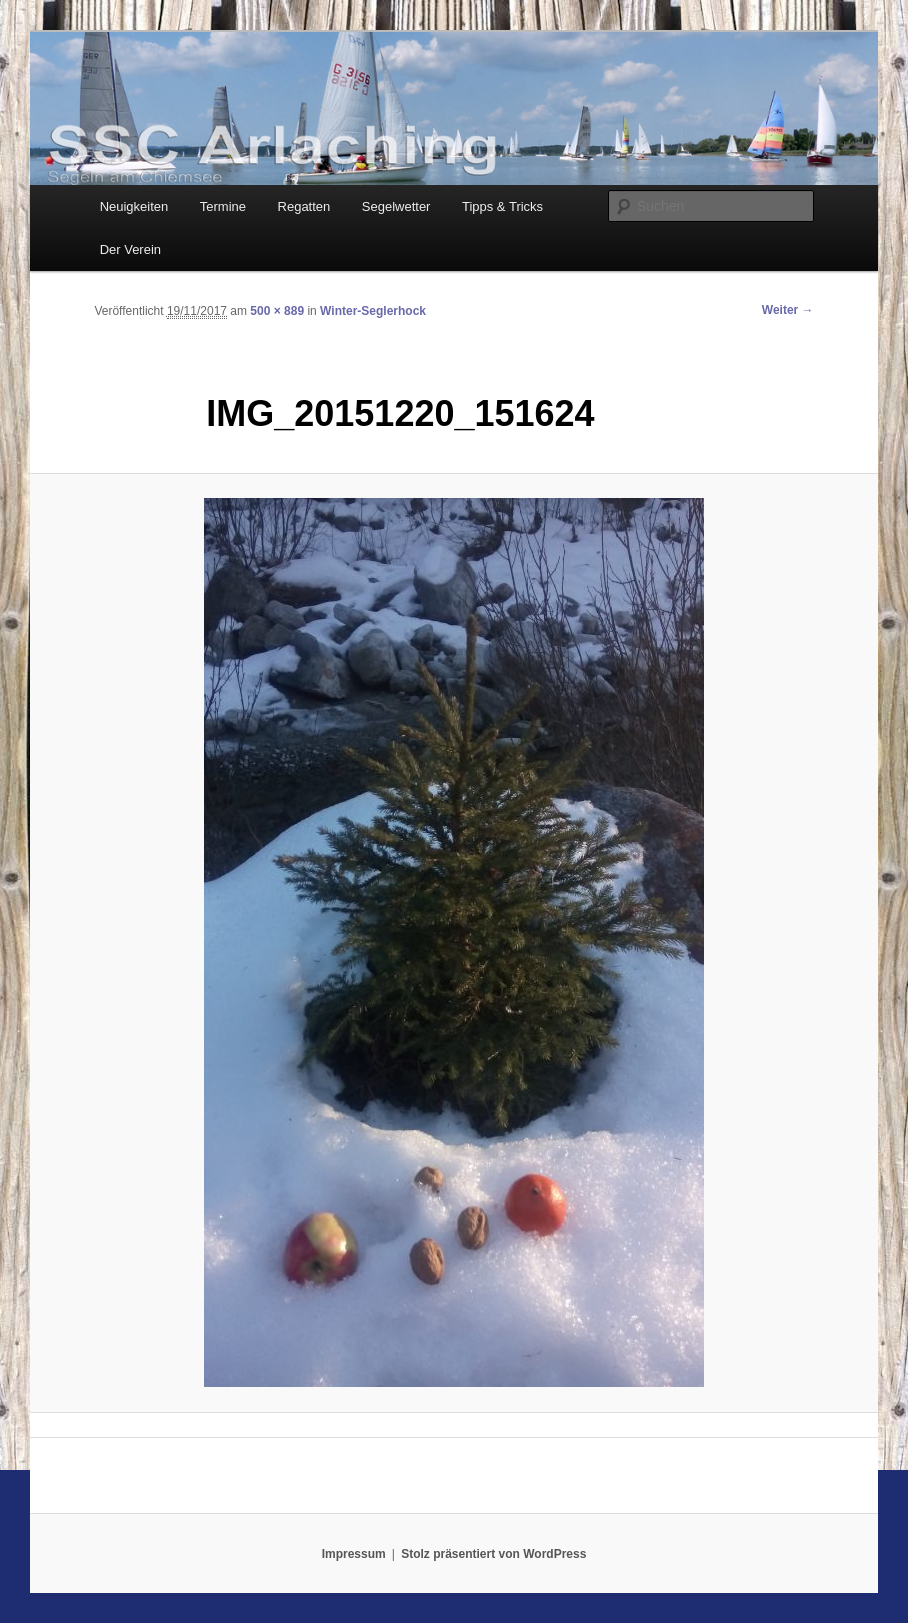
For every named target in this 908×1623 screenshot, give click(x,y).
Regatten (304, 206)
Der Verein (130, 249)
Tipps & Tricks (502, 206)
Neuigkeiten (134, 206)
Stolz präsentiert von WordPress (493, 1554)
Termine (223, 206)
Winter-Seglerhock (373, 311)
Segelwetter (396, 206)
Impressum (354, 1554)
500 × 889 (277, 311)
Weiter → (788, 310)
